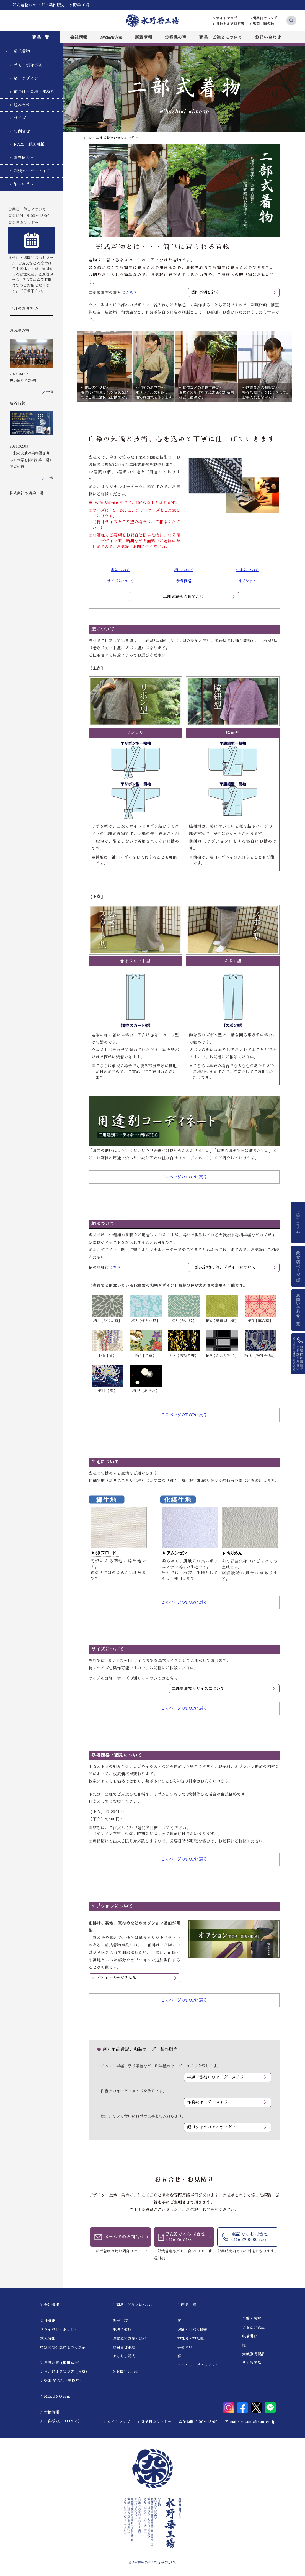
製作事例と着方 (205, 292)
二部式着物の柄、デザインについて (223, 1267)
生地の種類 (122, 2330)
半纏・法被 (251, 2319)
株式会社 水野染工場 (26, 493)
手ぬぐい (185, 2348)
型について (120, 570)
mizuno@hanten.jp (258, 2422)
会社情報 (78, 37)
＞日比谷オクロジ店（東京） (64, 2372)
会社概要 (47, 2321)
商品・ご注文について (220, 37)
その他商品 (251, 2363)
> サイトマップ (225, 18)
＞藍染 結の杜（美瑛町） (61, 2381)
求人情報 (47, 2339)
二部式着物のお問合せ (183, 597)
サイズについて (120, 581)
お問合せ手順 (124, 2348)
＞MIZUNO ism (55, 2397)
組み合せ (22, 105)
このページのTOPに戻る (184, 1177)
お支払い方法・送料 (130, 2339)
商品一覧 (41, 37)
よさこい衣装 (253, 2328)
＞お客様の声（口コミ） (61, 2421)
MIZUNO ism (111, 37)
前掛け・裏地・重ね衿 (34, 92)
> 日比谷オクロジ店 (228, 23)
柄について (183, 570)
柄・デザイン (26, 78)
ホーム (87, 138)
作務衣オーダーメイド (207, 2103)
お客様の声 (175, 37)
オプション (247, 581)
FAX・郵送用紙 (29, 144)
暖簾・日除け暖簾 (192, 2330)
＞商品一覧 (186, 2305)
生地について (247, 570)
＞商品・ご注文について (133, 2305)
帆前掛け (249, 2337)
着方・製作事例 (28, 65)
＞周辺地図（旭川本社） (61, 2363)
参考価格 (184, 581)
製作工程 (120, 2321)
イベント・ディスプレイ (198, 2365)
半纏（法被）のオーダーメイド (215, 2077)
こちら (131, 292)
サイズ (20, 118)
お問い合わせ (268, 37)
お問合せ (22, 131)
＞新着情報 (49, 2413)
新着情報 (143, 37)
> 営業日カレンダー (265, 18)
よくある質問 (124, 2357)
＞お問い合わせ (126, 2372)
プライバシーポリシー (59, 2330)
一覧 (49, 392)
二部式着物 (20, 51)
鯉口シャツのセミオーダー (211, 2128)
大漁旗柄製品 (253, 2355)
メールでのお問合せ (124, 2238)
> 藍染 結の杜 (262, 23)
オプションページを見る (114, 1978)
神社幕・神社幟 (190, 2339)
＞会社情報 (49, 2305)
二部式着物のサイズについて (198, 1688)
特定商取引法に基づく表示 (63, 2348)
